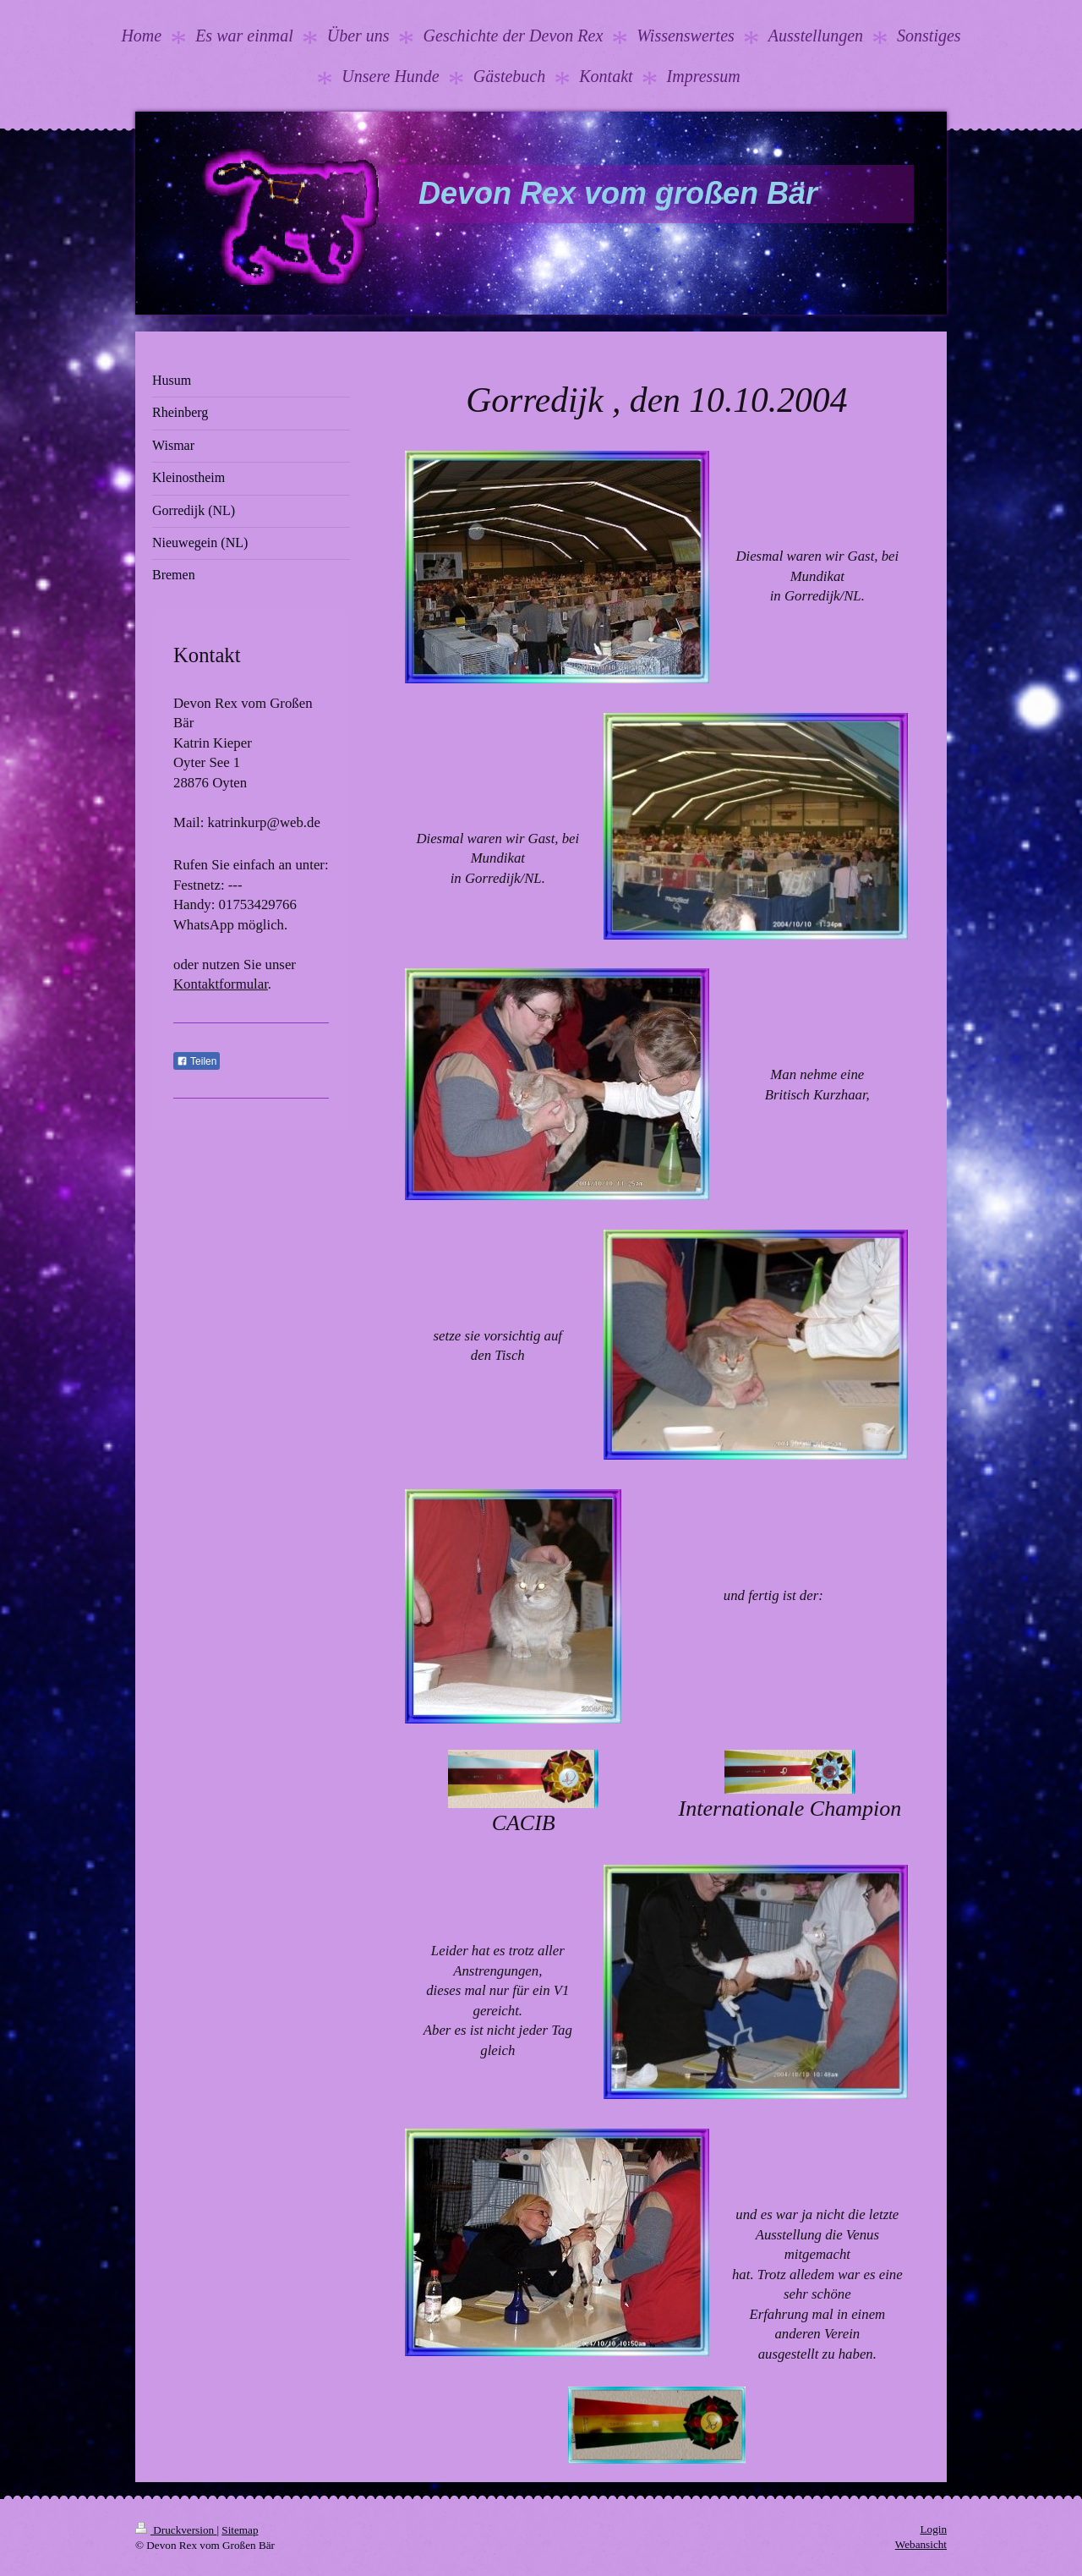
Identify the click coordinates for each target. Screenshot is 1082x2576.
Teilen (196, 1061)
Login (933, 2529)
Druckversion (175, 2530)
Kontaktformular (220, 984)
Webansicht (921, 2544)
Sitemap (239, 2530)
